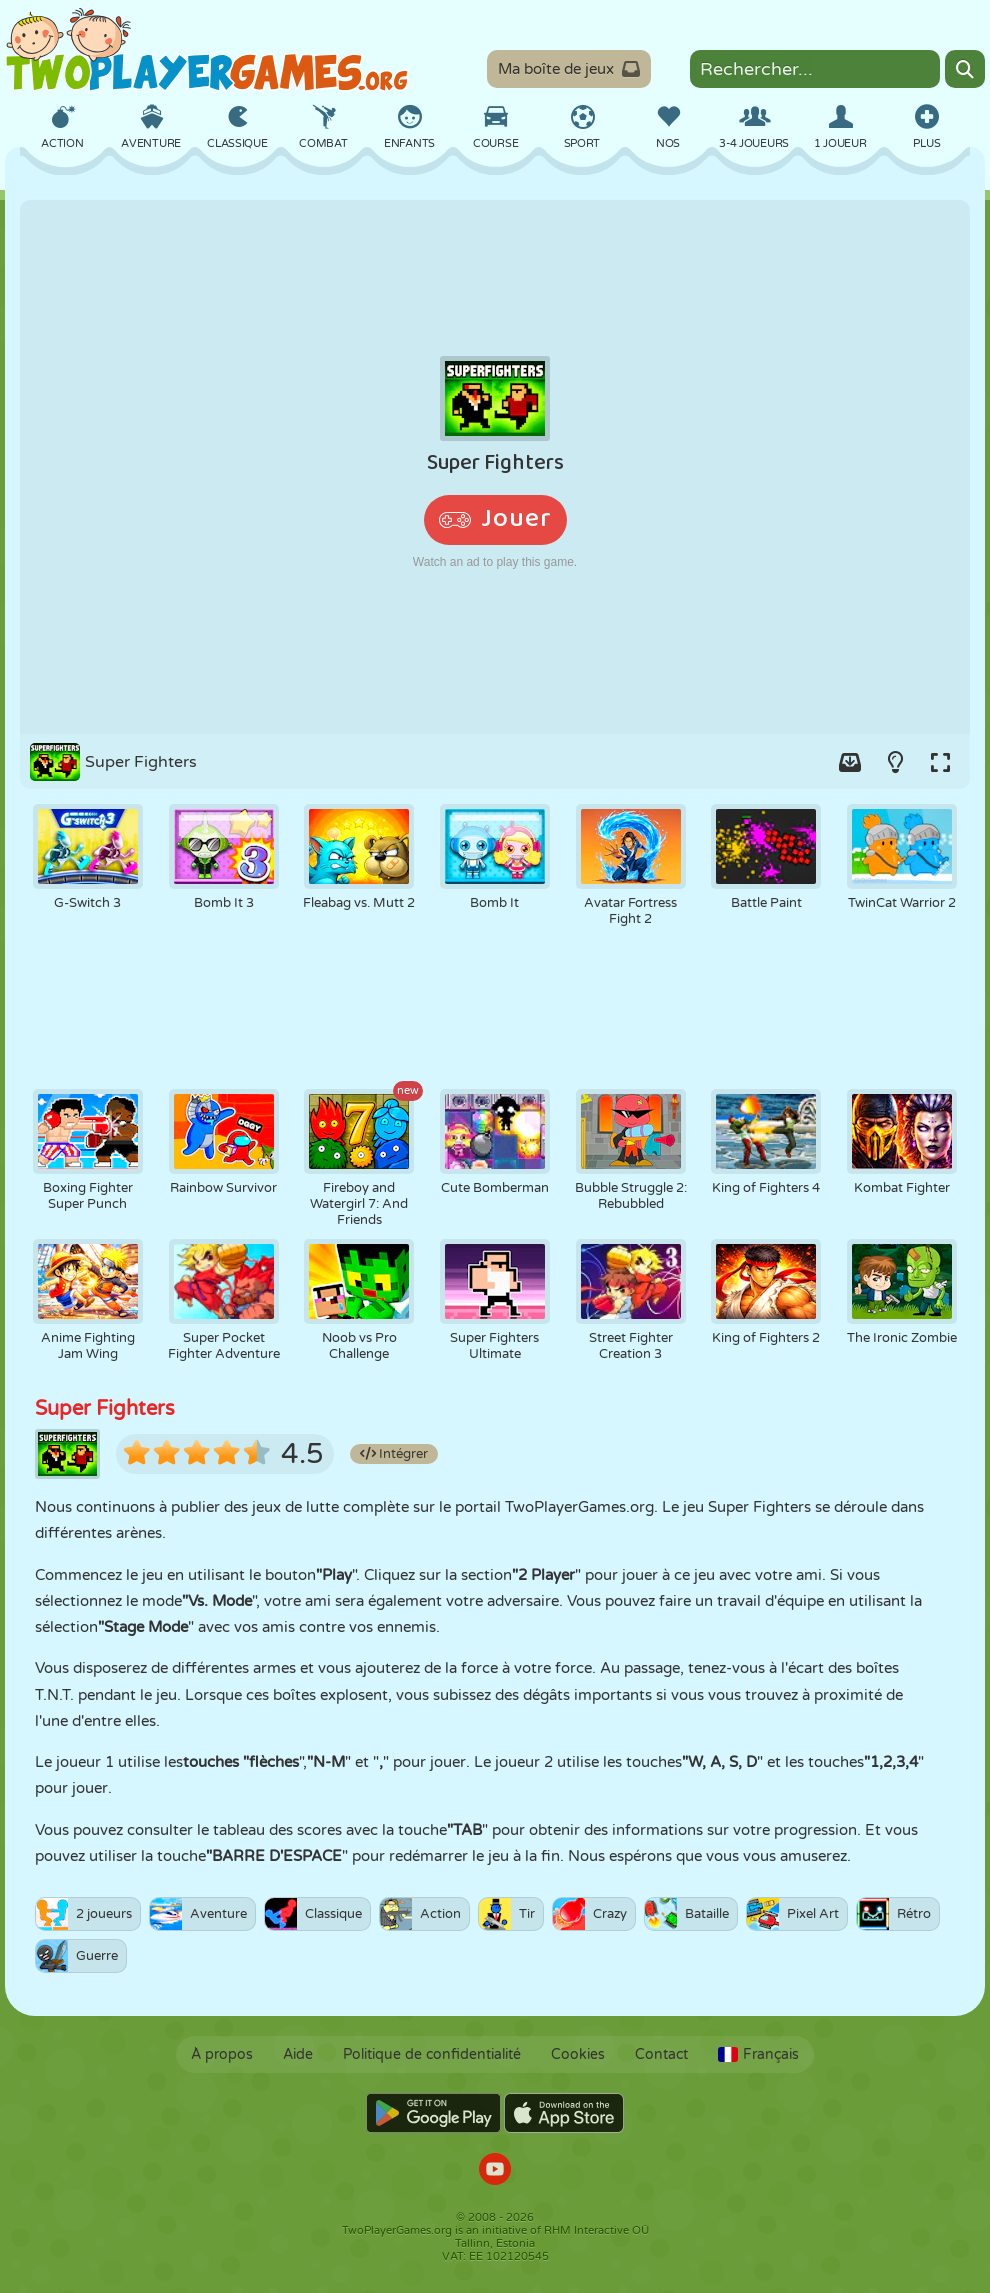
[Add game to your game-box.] (850, 762)
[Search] (965, 69)
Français (758, 2054)
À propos (222, 2054)
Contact (661, 2054)
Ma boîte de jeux (569, 69)
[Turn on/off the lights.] (895, 762)
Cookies (578, 2054)
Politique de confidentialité (432, 2054)
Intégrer (394, 1454)
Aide (298, 2054)
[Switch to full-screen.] (940, 762)
